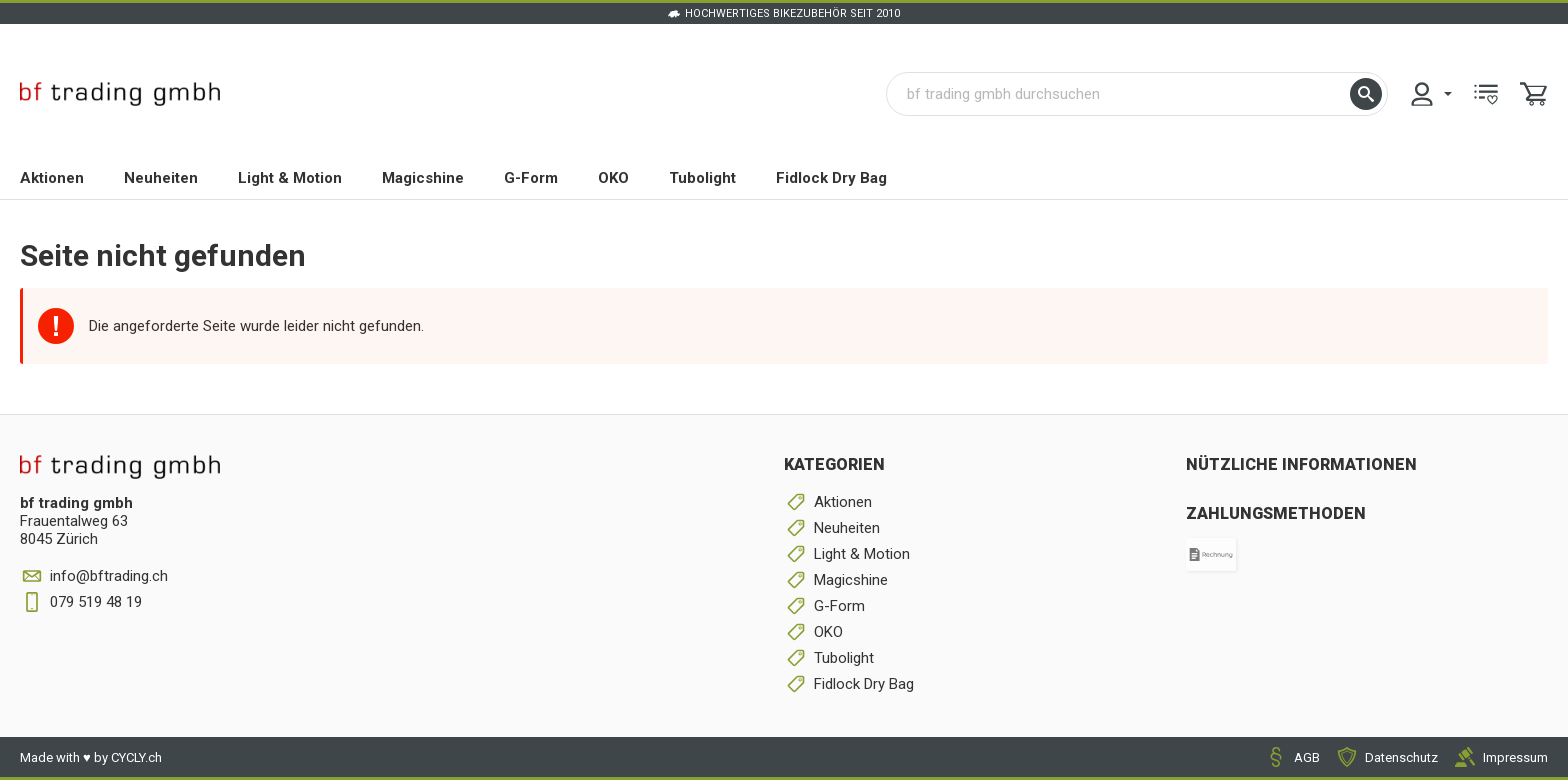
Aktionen (52, 178)
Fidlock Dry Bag (831, 178)
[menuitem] (1430, 94)
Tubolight (702, 178)
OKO (613, 178)
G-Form (531, 178)
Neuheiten (161, 178)
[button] (1366, 94)
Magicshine (423, 178)
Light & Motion (290, 178)
